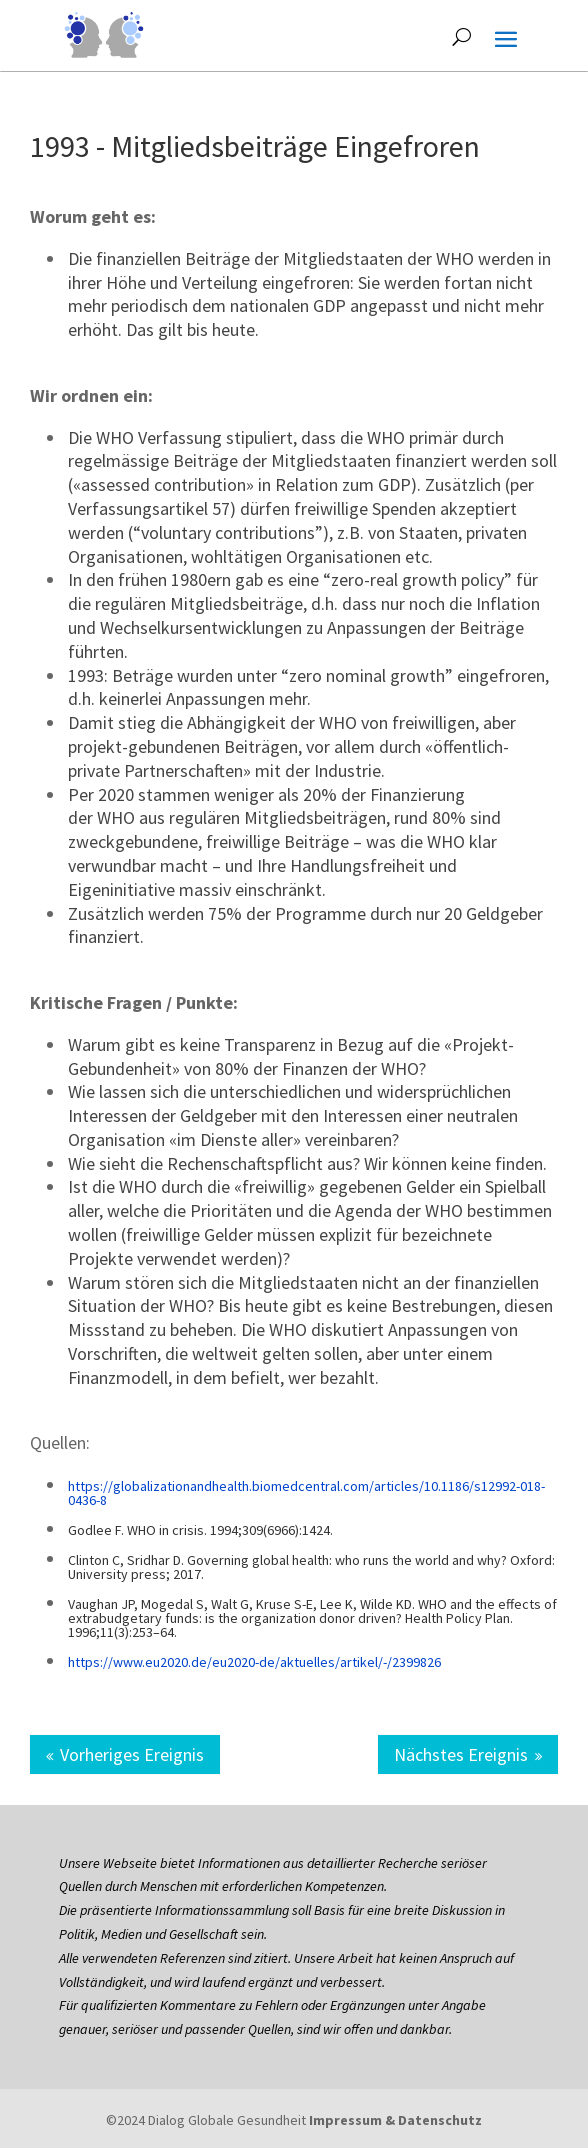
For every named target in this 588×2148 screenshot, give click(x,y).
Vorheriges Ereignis (132, 1754)
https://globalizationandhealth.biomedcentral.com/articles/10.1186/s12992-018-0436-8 (306, 1493)
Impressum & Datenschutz (395, 2120)
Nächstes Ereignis (461, 1754)
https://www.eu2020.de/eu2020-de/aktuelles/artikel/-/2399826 (254, 1662)
